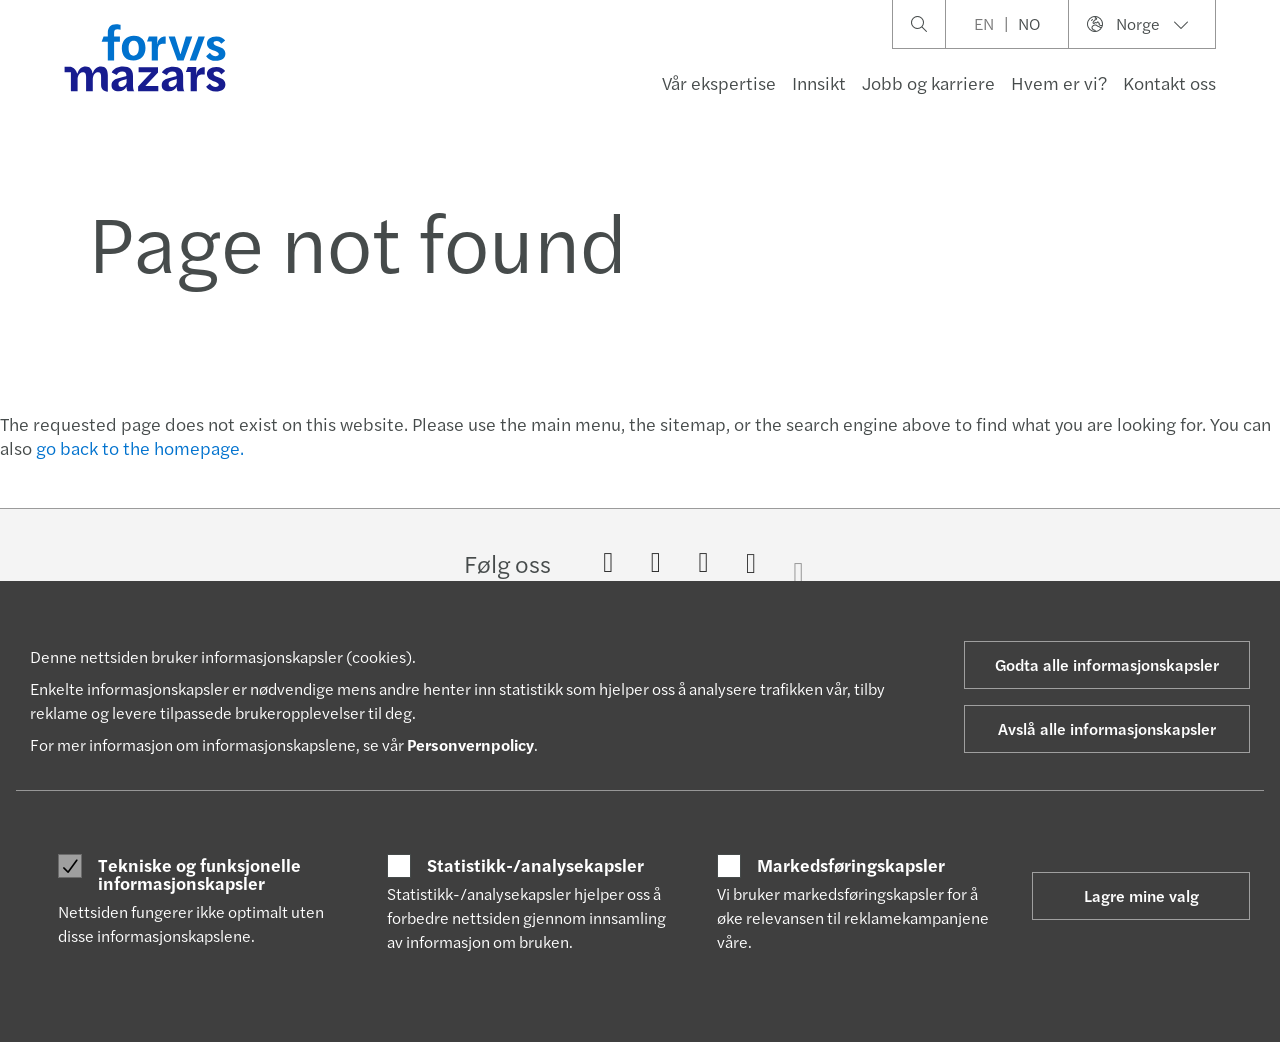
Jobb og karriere (928, 82)
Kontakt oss (1169, 82)
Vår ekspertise (719, 82)
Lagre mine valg (1141, 895)
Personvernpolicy (470, 744)
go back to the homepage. (140, 447)
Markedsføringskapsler (851, 865)
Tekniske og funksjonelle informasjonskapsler (199, 873)
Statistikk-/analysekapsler (535, 865)
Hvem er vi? (1059, 82)
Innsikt (819, 82)
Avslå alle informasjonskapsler (1107, 728)
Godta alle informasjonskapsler (1107, 664)
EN (984, 23)
